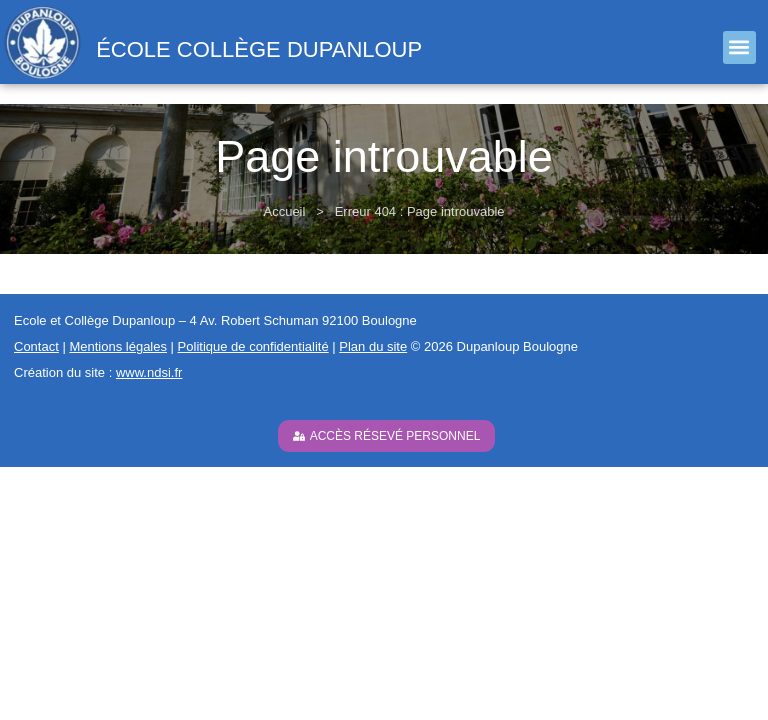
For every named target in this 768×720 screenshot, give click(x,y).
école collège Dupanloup (259, 49)
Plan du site (373, 346)
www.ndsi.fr (149, 372)
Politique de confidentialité (253, 346)
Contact (36, 346)
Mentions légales (118, 346)
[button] (739, 47)
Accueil (284, 211)
